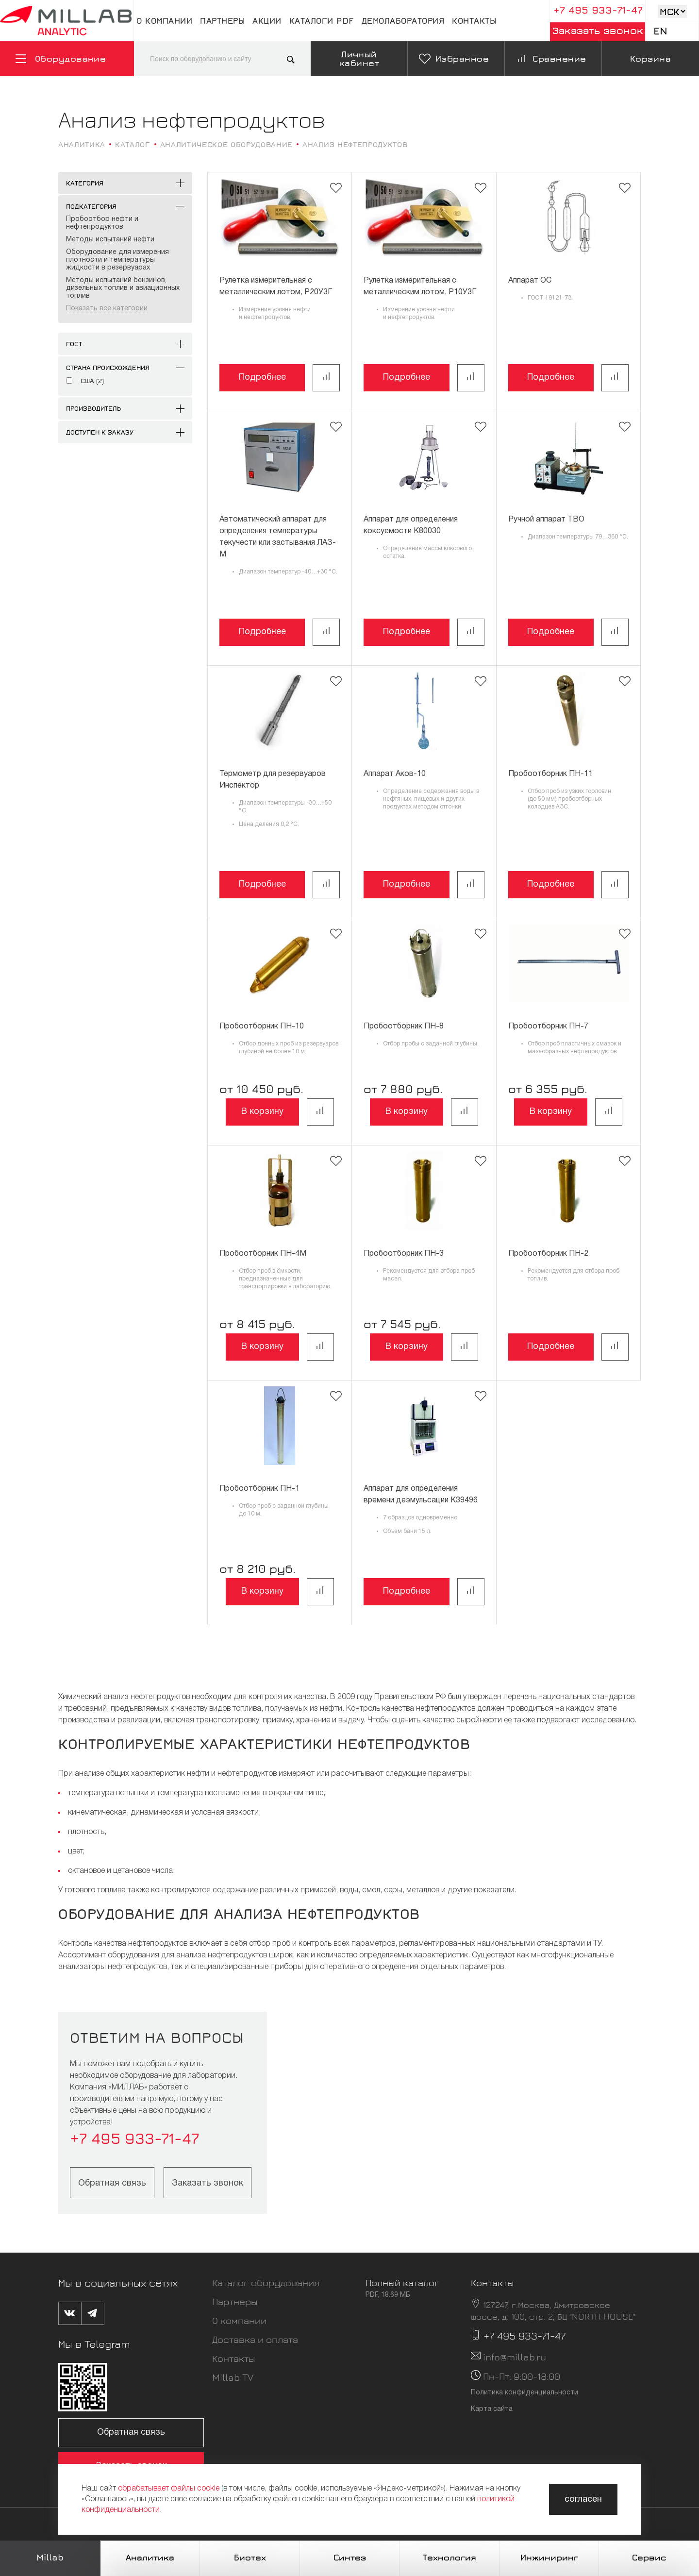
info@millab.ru (514, 2356)
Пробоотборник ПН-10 (261, 1026)
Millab (50, 2557)
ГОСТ (74, 343)
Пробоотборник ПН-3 (404, 1253)
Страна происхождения (108, 367)
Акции (267, 21)
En (660, 31)
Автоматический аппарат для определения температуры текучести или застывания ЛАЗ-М (277, 537)
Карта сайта (492, 2409)
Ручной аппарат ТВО (546, 519)
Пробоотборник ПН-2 (548, 1253)
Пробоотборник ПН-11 (550, 774)
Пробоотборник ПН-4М (262, 1253)
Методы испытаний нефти (110, 239)
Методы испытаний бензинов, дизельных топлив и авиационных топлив (123, 288)
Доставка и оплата (255, 2339)
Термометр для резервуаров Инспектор (272, 780)
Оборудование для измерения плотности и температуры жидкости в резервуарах (117, 260)
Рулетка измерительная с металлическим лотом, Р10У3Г (420, 286)
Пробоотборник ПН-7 (548, 1026)
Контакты (474, 21)
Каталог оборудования (265, 2282)
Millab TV (232, 2377)
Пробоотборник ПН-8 (404, 1026)
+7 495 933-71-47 (598, 10)
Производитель (93, 408)
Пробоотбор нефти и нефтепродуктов (102, 223)
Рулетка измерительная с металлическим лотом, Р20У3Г (275, 286)
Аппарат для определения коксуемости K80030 (411, 525)
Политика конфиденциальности (524, 2393)
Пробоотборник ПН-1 (259, 1488)
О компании (164, 21)
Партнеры (222, 21)
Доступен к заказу (99, 432)
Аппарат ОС (529, 280)
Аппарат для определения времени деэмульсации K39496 (421, 1494)
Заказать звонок (597, 30)
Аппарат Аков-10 (395, 774)
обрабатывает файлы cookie (168, 2488)
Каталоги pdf (321, 21)
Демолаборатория (403, 21)
